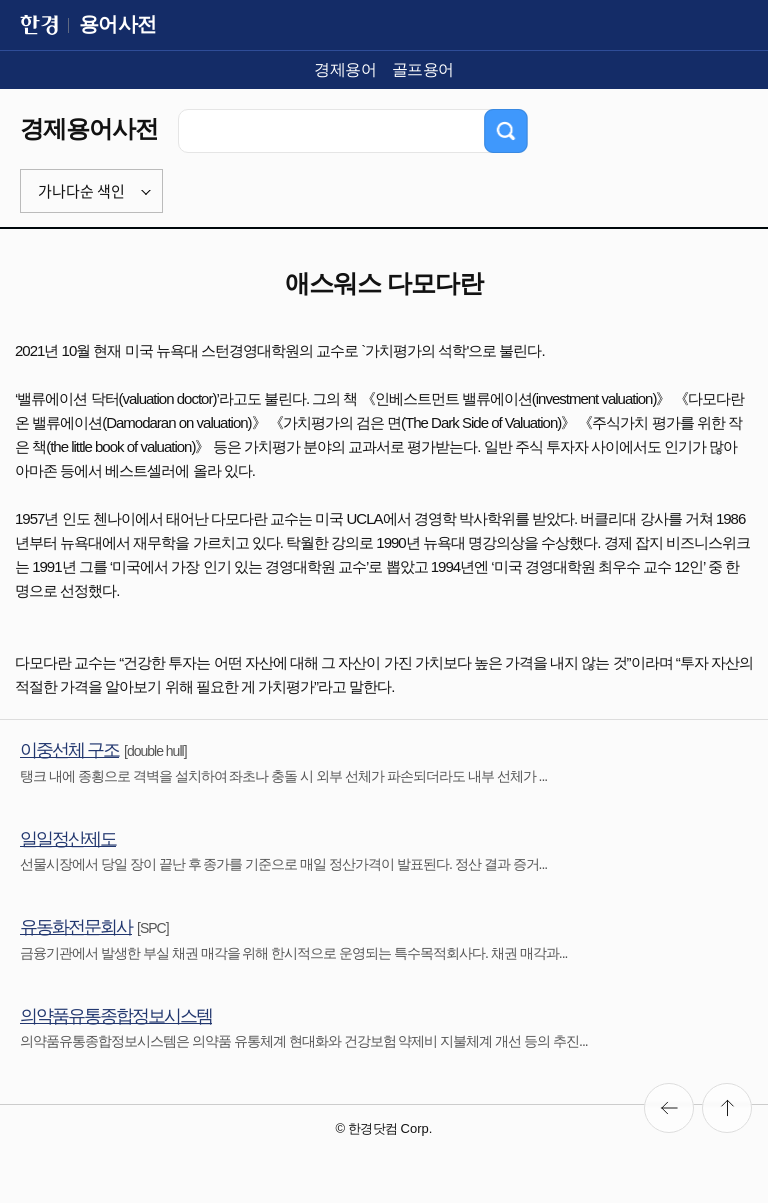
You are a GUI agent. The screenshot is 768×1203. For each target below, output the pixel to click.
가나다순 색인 (81, 191)
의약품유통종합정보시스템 (116, 1016)
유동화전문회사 (76, 927)
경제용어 (345, 69)
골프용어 (423, 69)
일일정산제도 (68, 839)
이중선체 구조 (69, 750)
